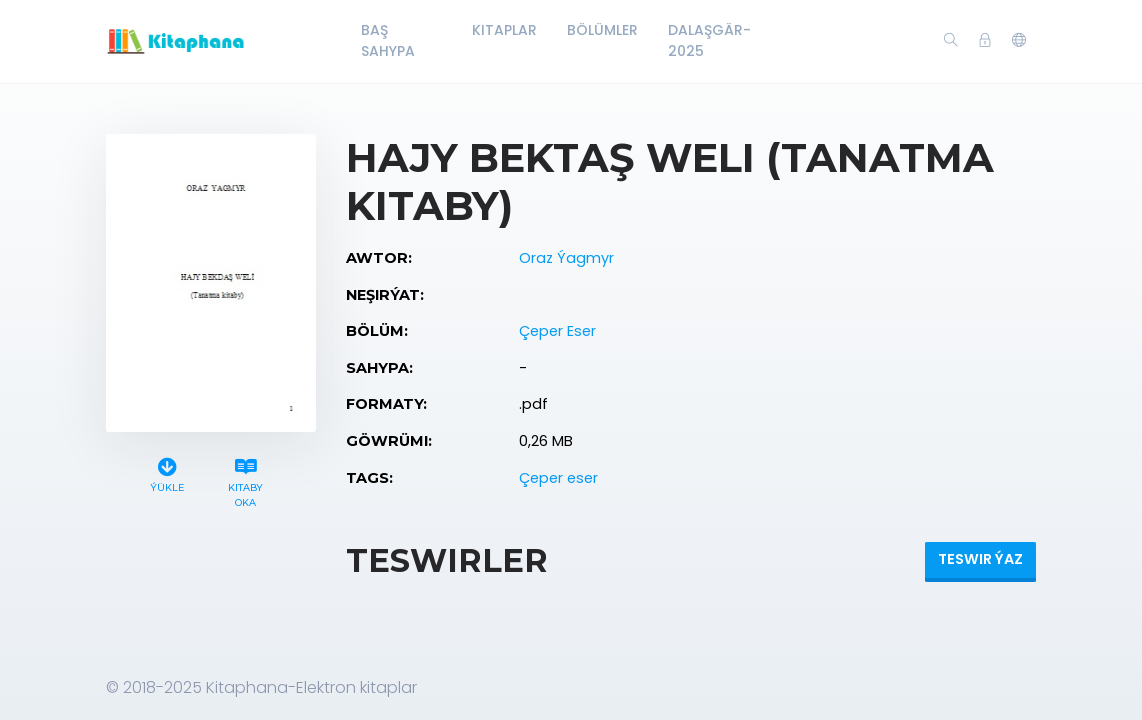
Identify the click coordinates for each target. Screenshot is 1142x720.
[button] (1019, 41)
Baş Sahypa (388, 40)
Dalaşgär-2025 (709, 40)
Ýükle (167, 472)
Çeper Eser (557, 331)
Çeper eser (558, 478)
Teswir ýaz (980, 559)
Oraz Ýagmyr (566, 258)
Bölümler (602, 30)
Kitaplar (504, 30)
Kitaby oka (246, 480)
